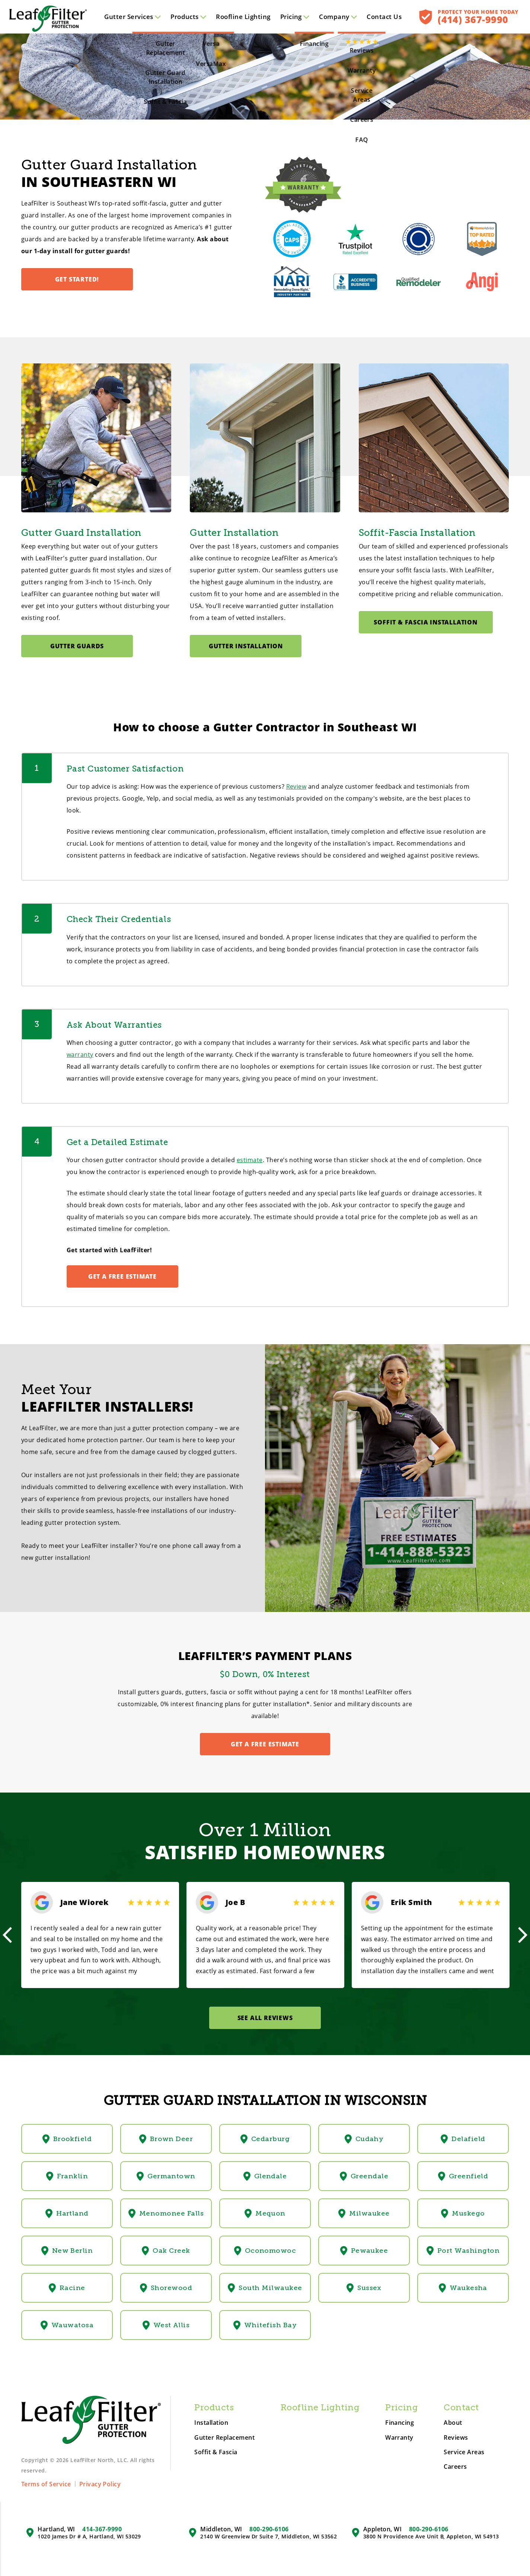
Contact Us (384, 16)
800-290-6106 (269, 2529)
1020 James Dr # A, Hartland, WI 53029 (89, 2536)
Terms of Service (46, 2484)
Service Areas (464, 2452)
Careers (455, 2466)
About (453, 2422)
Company (338, 16)
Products (188, 16)
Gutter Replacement (224, 2437)
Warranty (399, 2437)
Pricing (295, 16)
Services (132, 16)
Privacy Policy (100, 2484)
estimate (250, 1160)
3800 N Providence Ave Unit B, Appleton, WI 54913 (431, 2536)
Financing (399, 2422)
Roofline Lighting (243, 16)
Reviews (456, 2437)
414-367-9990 (102, 2529)
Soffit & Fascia (215, 2452)
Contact (461, 2407)
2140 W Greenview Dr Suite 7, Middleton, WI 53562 (268, 2536)
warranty (80, 1054)
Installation (211, 2422)
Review (296, 786)
